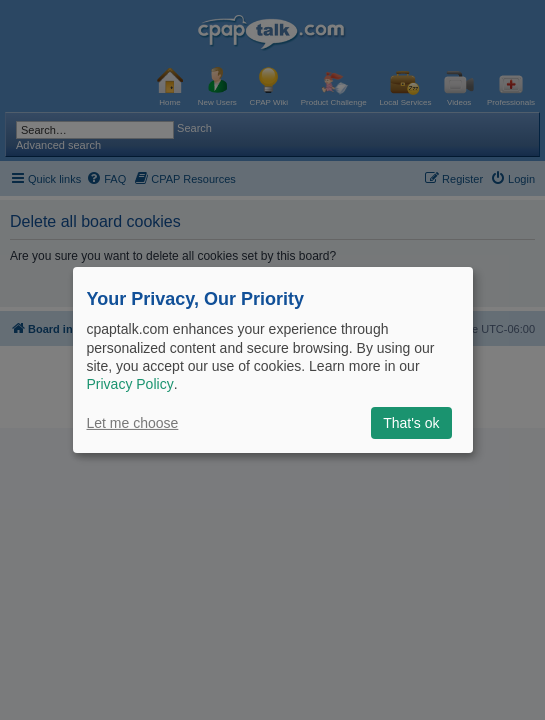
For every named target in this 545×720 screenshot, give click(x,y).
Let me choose (133, 423)
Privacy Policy (130, 384)
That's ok (411, 423)
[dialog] (273, 360)
